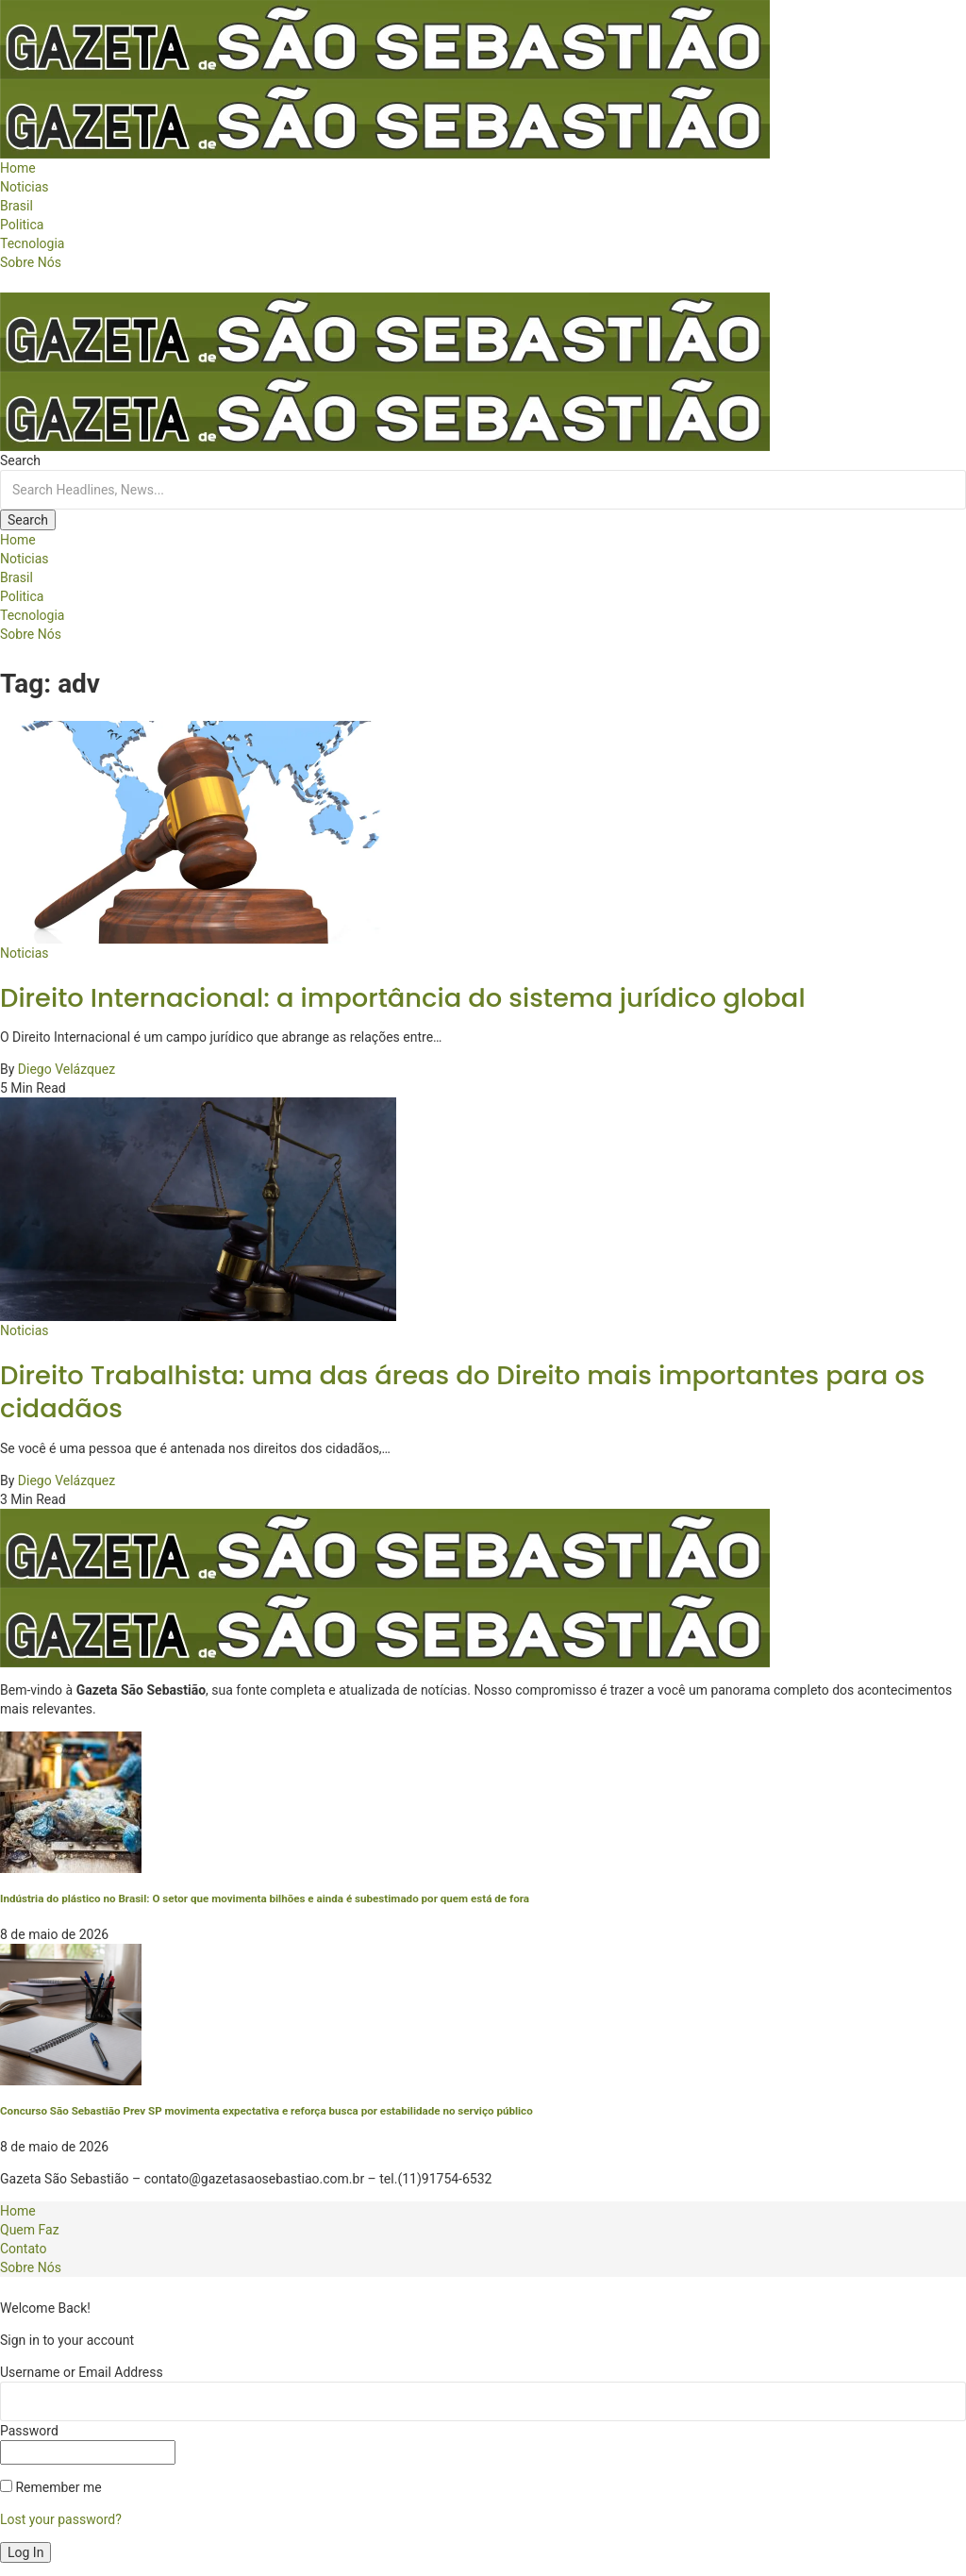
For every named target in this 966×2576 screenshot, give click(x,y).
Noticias (24, 953)
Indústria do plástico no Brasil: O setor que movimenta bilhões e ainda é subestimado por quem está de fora (264, 1898)
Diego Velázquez (66, 1069)
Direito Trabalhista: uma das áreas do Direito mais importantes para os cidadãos (462, 1392)
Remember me (51, 2487)
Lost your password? (61, 2519)
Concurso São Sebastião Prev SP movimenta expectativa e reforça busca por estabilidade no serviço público (266, 2110)
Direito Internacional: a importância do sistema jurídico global (403, 997)
